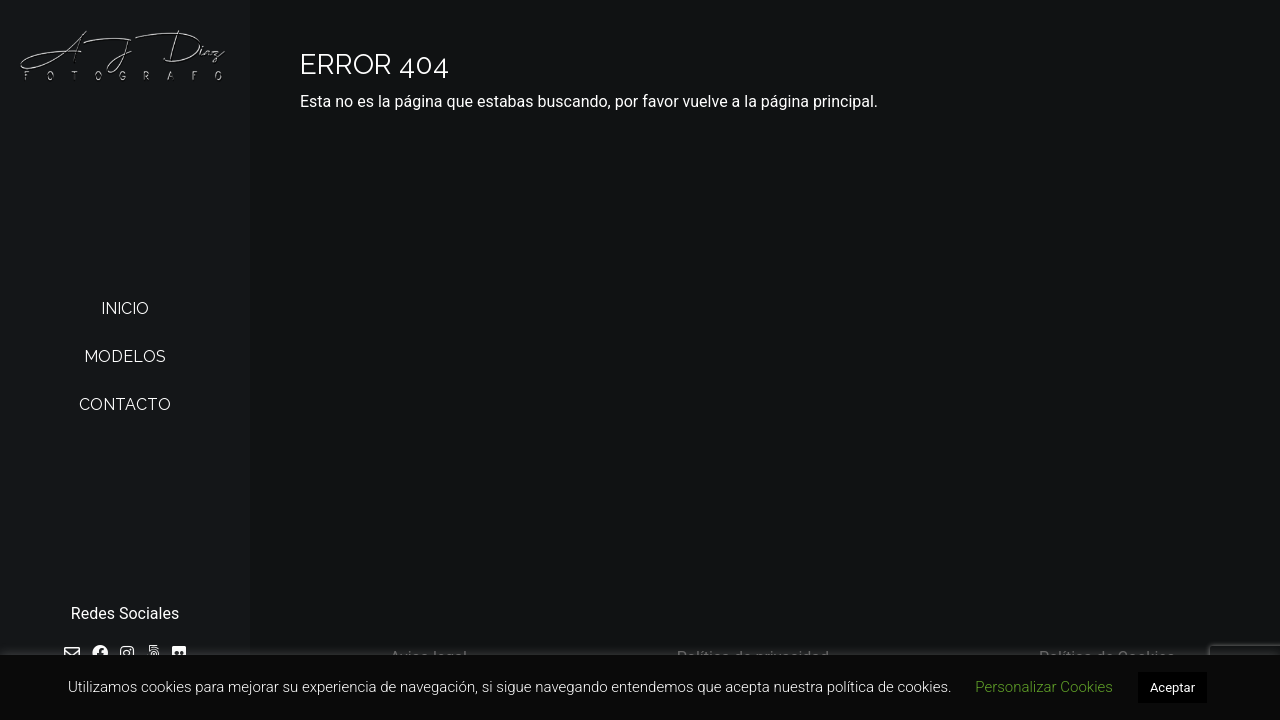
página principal (817, 101)
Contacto (125, 404)
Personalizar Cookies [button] (1044, 687)
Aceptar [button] (1172, 687)
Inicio (125, 308)
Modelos (125, 356)
